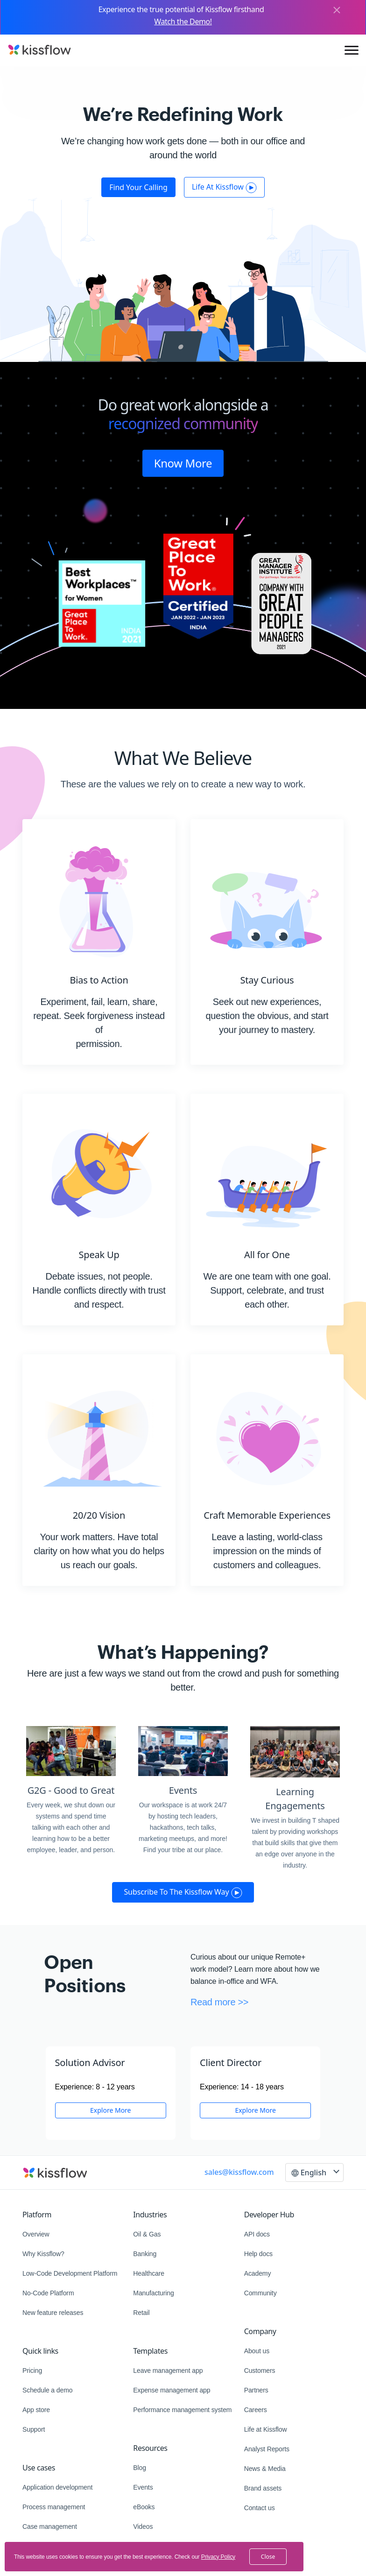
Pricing (32, 2370)
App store (36, 2409)
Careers (255, 2409)
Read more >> (219, 2002)
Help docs (258, 2254)
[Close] (336, 10)
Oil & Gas (147, 2234)
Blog (139, 2467)
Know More (183, 463)
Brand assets (263, 2488)
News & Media (265, 2468)
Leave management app (168, 2370)
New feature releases (52, 2312)
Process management (53, 2507)
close (268, 2557)
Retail (141, 2312)
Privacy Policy (218, 2557)
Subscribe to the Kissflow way (183, 1892)
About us (256, 2351)
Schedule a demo (47, 2390)
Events (143, 2487)
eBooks (144, 2507)
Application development (57, 2487)
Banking (144, 2254)
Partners (256, 2390)
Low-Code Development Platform (69, 2273)
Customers (259, 2370)
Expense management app (171, 2390)
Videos (143, 2526)
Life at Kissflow (265, 2429)
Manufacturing (153, 2293)
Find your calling (138, 187)
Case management (49, 2526)
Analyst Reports (266, 2449)
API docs (257, 2234)
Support (33, 2429)
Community (260, 2293)
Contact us (259, 2508)
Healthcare (148, 2273)
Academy (257, 2273)
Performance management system (182, 2409)
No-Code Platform (48, 2293)
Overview (35, 2234)
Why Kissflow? (43, 2254)
